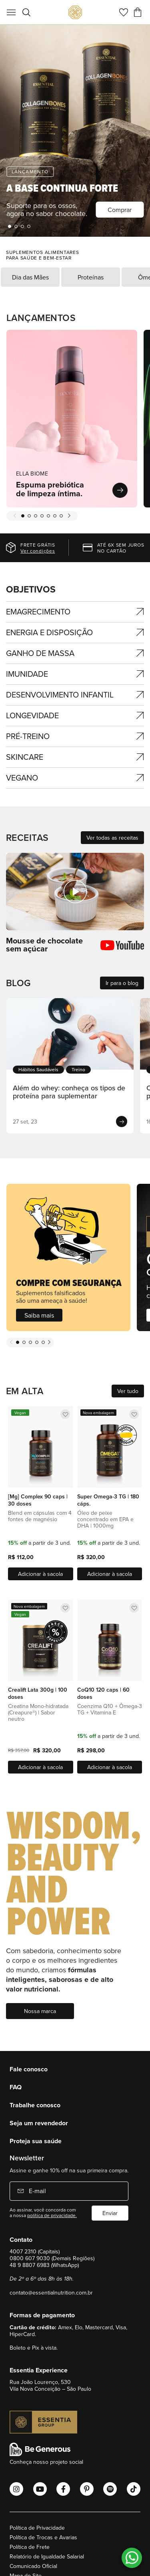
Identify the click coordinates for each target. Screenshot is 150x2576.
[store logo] (75, 12)
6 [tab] (54, 515)
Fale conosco (29, 2069)
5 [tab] (48, 515)
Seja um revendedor (39, 2123)
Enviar (110, 2213)
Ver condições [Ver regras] (37, 550)
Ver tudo (127, 1391)
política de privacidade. (52, 2215)
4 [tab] (28, 226)
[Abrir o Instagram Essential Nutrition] (16, 2489)
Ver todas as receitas (112, 838)
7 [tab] (61, 515)
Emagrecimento (38, 611)
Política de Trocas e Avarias (43, 2537)
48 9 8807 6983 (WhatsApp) (44, 2265)
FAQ (16, 2087)
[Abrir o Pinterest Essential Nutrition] (87, 2489)
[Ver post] (70, 1034)
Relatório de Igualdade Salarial (47, 2556)
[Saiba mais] (68, 1257)
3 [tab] (22, 226)
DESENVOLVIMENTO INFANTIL (60, 694)
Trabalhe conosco (35, 2105)
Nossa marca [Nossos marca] (40, 2011)
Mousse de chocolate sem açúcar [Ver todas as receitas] (44, 945)
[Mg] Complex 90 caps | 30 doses (38, 1500)
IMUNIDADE (27, 674)
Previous (15, 516)
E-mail (36, 2190)
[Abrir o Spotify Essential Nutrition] (110, 2489)
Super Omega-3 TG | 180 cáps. (108, 1500)
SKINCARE (24, 757)
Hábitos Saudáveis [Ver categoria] (38, 1069)
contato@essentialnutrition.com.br (51, 2293)
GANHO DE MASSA (40, 653)
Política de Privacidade (37, 2528)
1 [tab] (9, 226)
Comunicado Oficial (33, 2566)
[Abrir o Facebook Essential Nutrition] (63, 2489)
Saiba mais (39, 1315)
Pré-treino (28, 736)
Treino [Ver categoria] (78, 1069)
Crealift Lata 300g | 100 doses (37, 1693)
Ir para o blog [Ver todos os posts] (122, 983)
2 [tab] (16, 226)
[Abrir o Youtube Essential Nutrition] (40, 2489)
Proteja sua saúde (36, 2141)
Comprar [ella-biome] (120, 209)
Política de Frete (30, 2547)
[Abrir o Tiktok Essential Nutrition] (133, 2489)
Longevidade (32, 715)
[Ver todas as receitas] (75, 890)
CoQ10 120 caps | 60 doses (103, 1693)
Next (69, 516)
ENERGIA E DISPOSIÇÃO (49, 632)
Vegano (22, 777)
